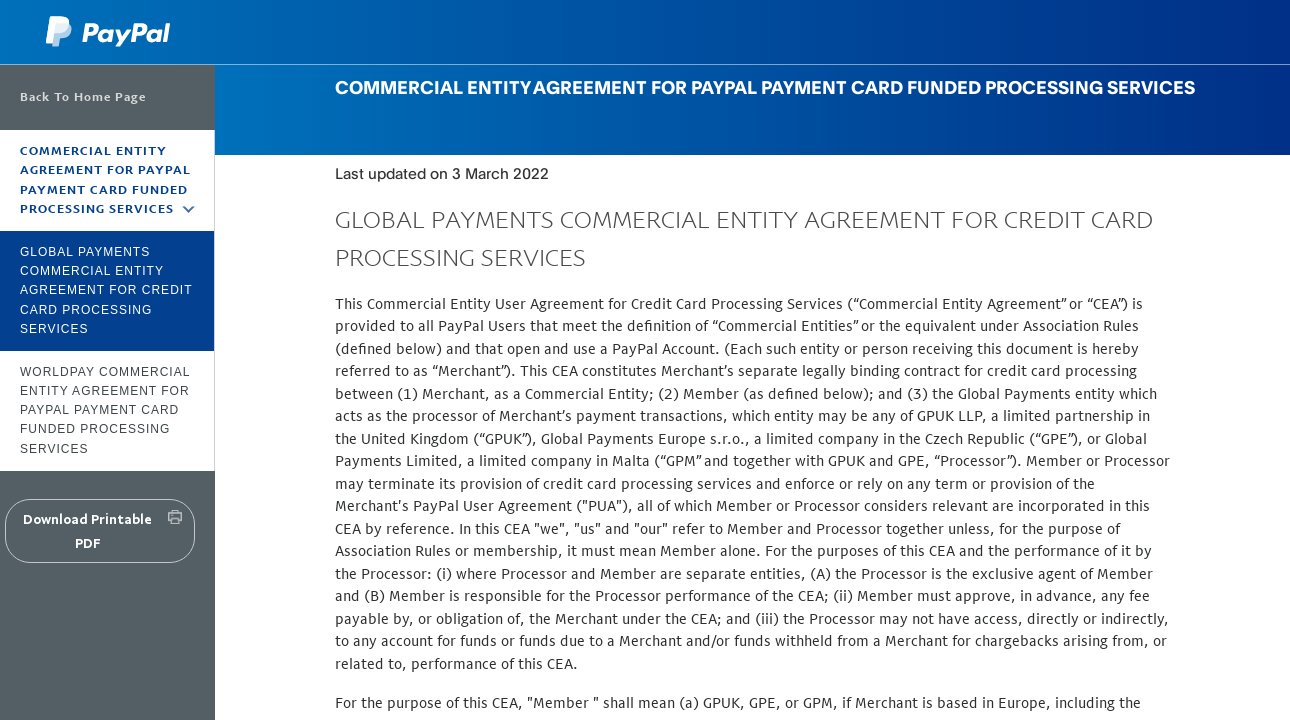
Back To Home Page (83, 97)
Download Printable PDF (87, 531)
